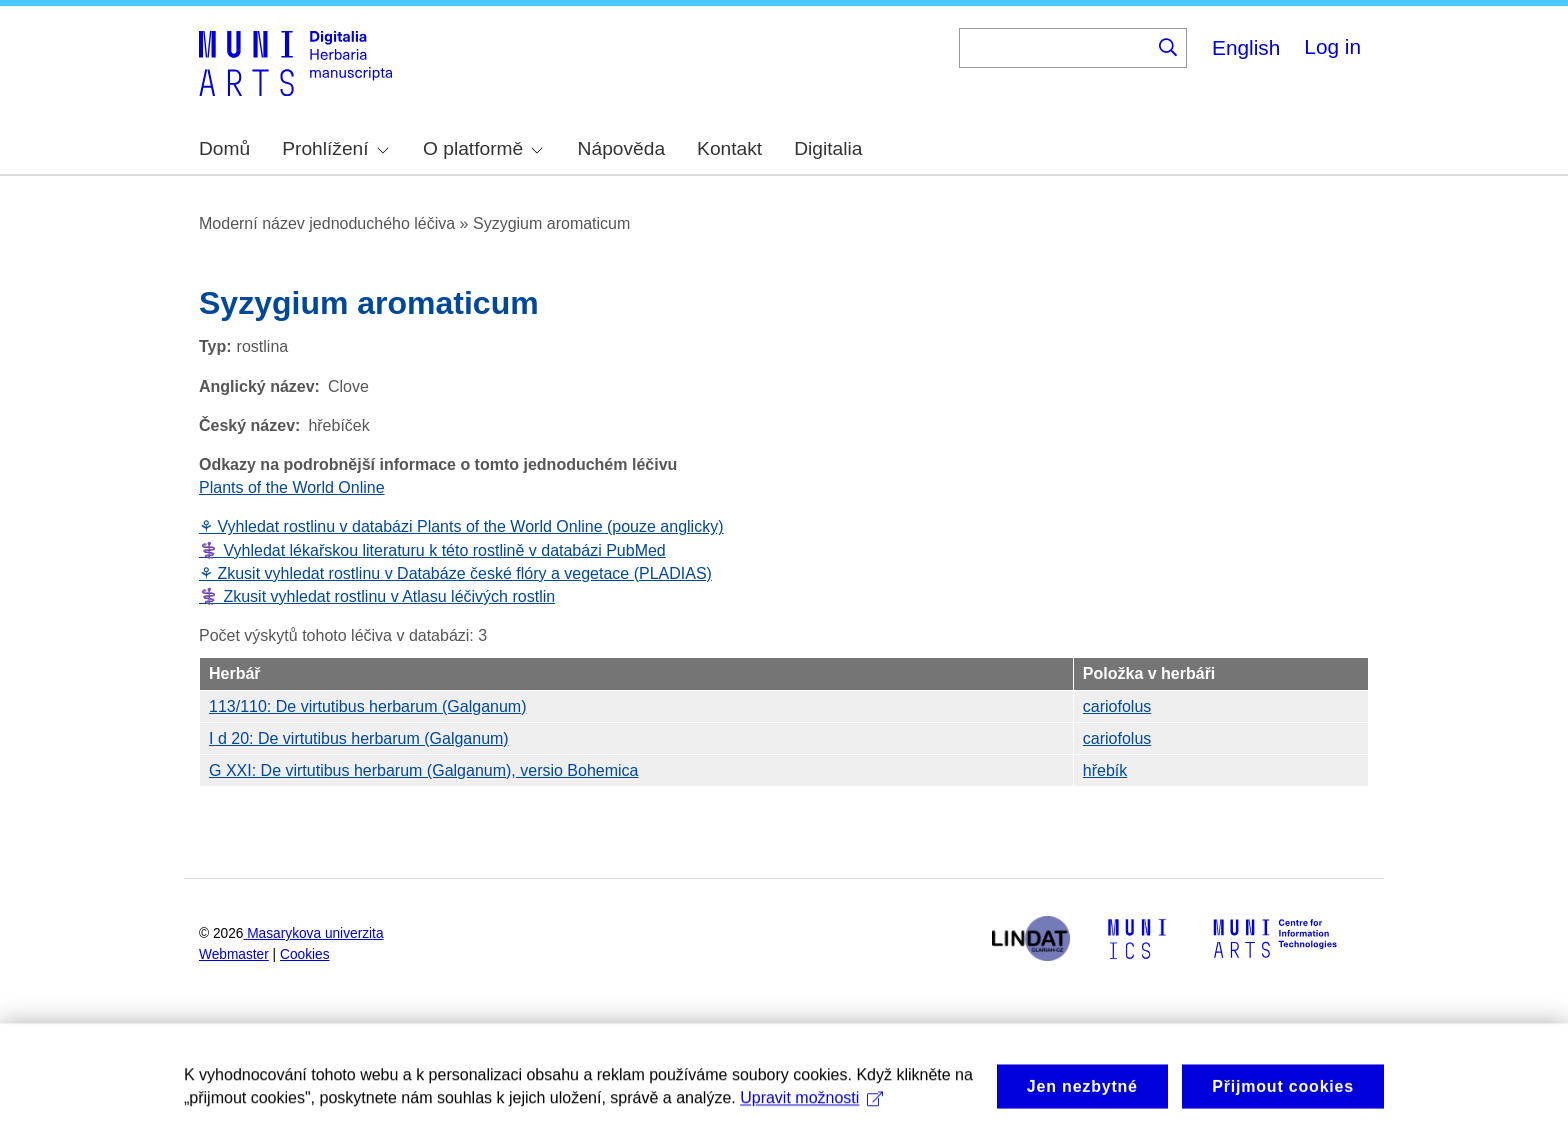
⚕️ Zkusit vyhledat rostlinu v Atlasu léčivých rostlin (377, 596)
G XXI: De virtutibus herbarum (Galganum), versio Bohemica (424, 770)
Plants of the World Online (292, 487)
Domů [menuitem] (224, 148)
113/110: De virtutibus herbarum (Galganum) (368, 706)
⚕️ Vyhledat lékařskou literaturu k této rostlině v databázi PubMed (432, 550)
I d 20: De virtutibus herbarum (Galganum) (359, 738)
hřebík (1105, 770)
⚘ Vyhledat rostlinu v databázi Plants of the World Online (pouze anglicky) (461, 526)
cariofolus (1117, 706)
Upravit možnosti (811, 1116)
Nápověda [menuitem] (621, 148)
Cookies (305, 954)
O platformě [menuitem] (483, 148)
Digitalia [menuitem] (828, 148)
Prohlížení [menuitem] (335, 148)
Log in (1332, 46)
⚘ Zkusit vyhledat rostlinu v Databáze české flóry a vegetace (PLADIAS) (455, 573)
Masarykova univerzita (315, 933)
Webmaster (234, 954)
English (1246, 47)
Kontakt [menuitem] (729, 148)
